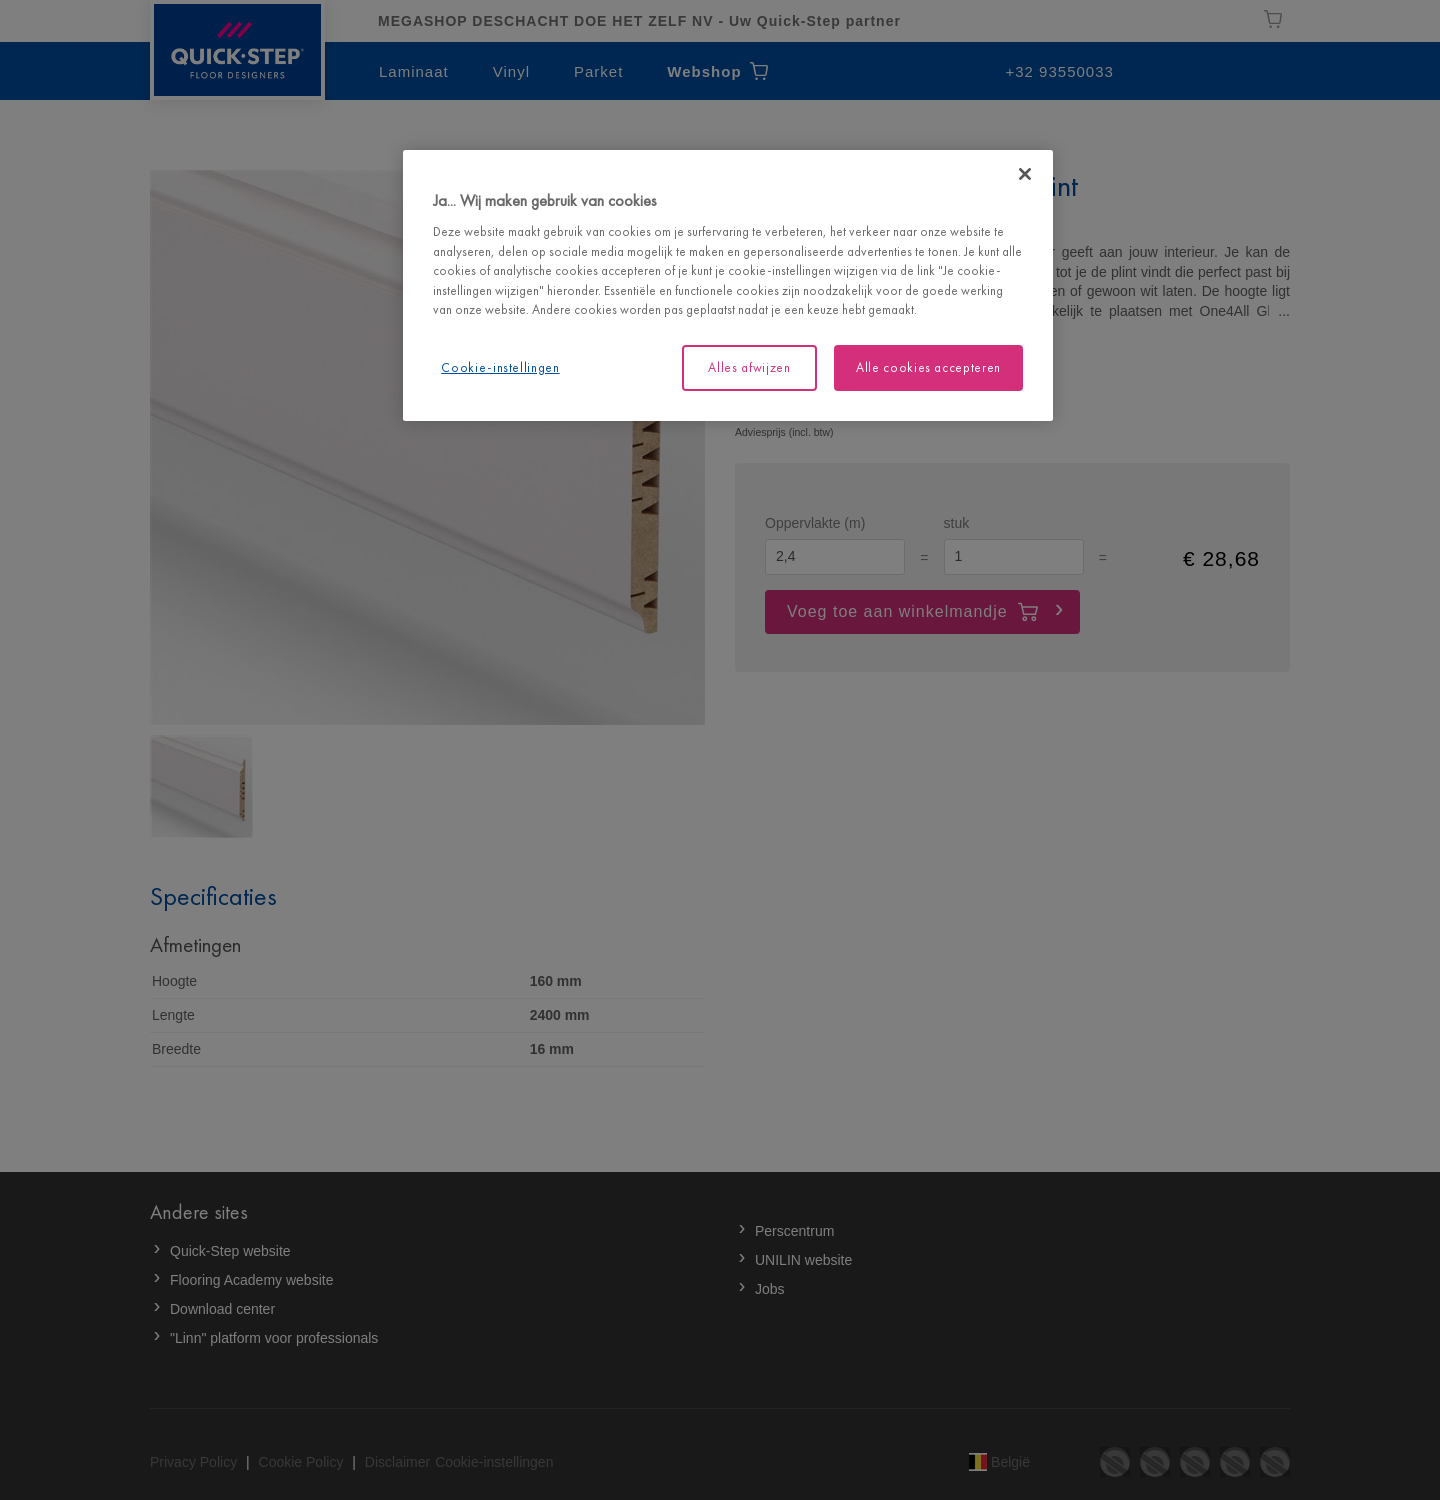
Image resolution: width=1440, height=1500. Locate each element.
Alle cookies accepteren (928, 367)
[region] (728, 285)
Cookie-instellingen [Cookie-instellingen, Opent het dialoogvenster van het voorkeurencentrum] (500, 367)
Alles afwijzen (749, 367)
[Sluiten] (1025, 174)
